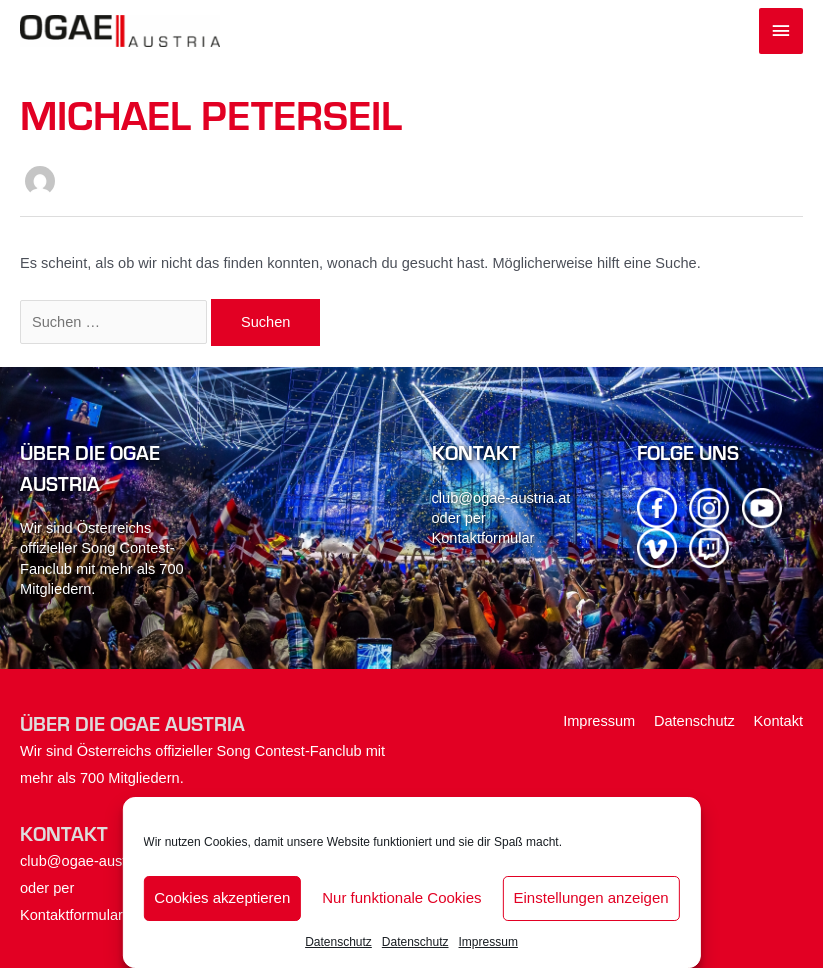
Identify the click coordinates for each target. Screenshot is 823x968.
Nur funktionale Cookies (401, 897)
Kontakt (778, 721)
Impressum (488, 942)
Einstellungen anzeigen (591, 897)
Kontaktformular (483, 538)
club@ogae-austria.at (501, 498)
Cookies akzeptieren (222, 897)
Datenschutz (338, 942)
